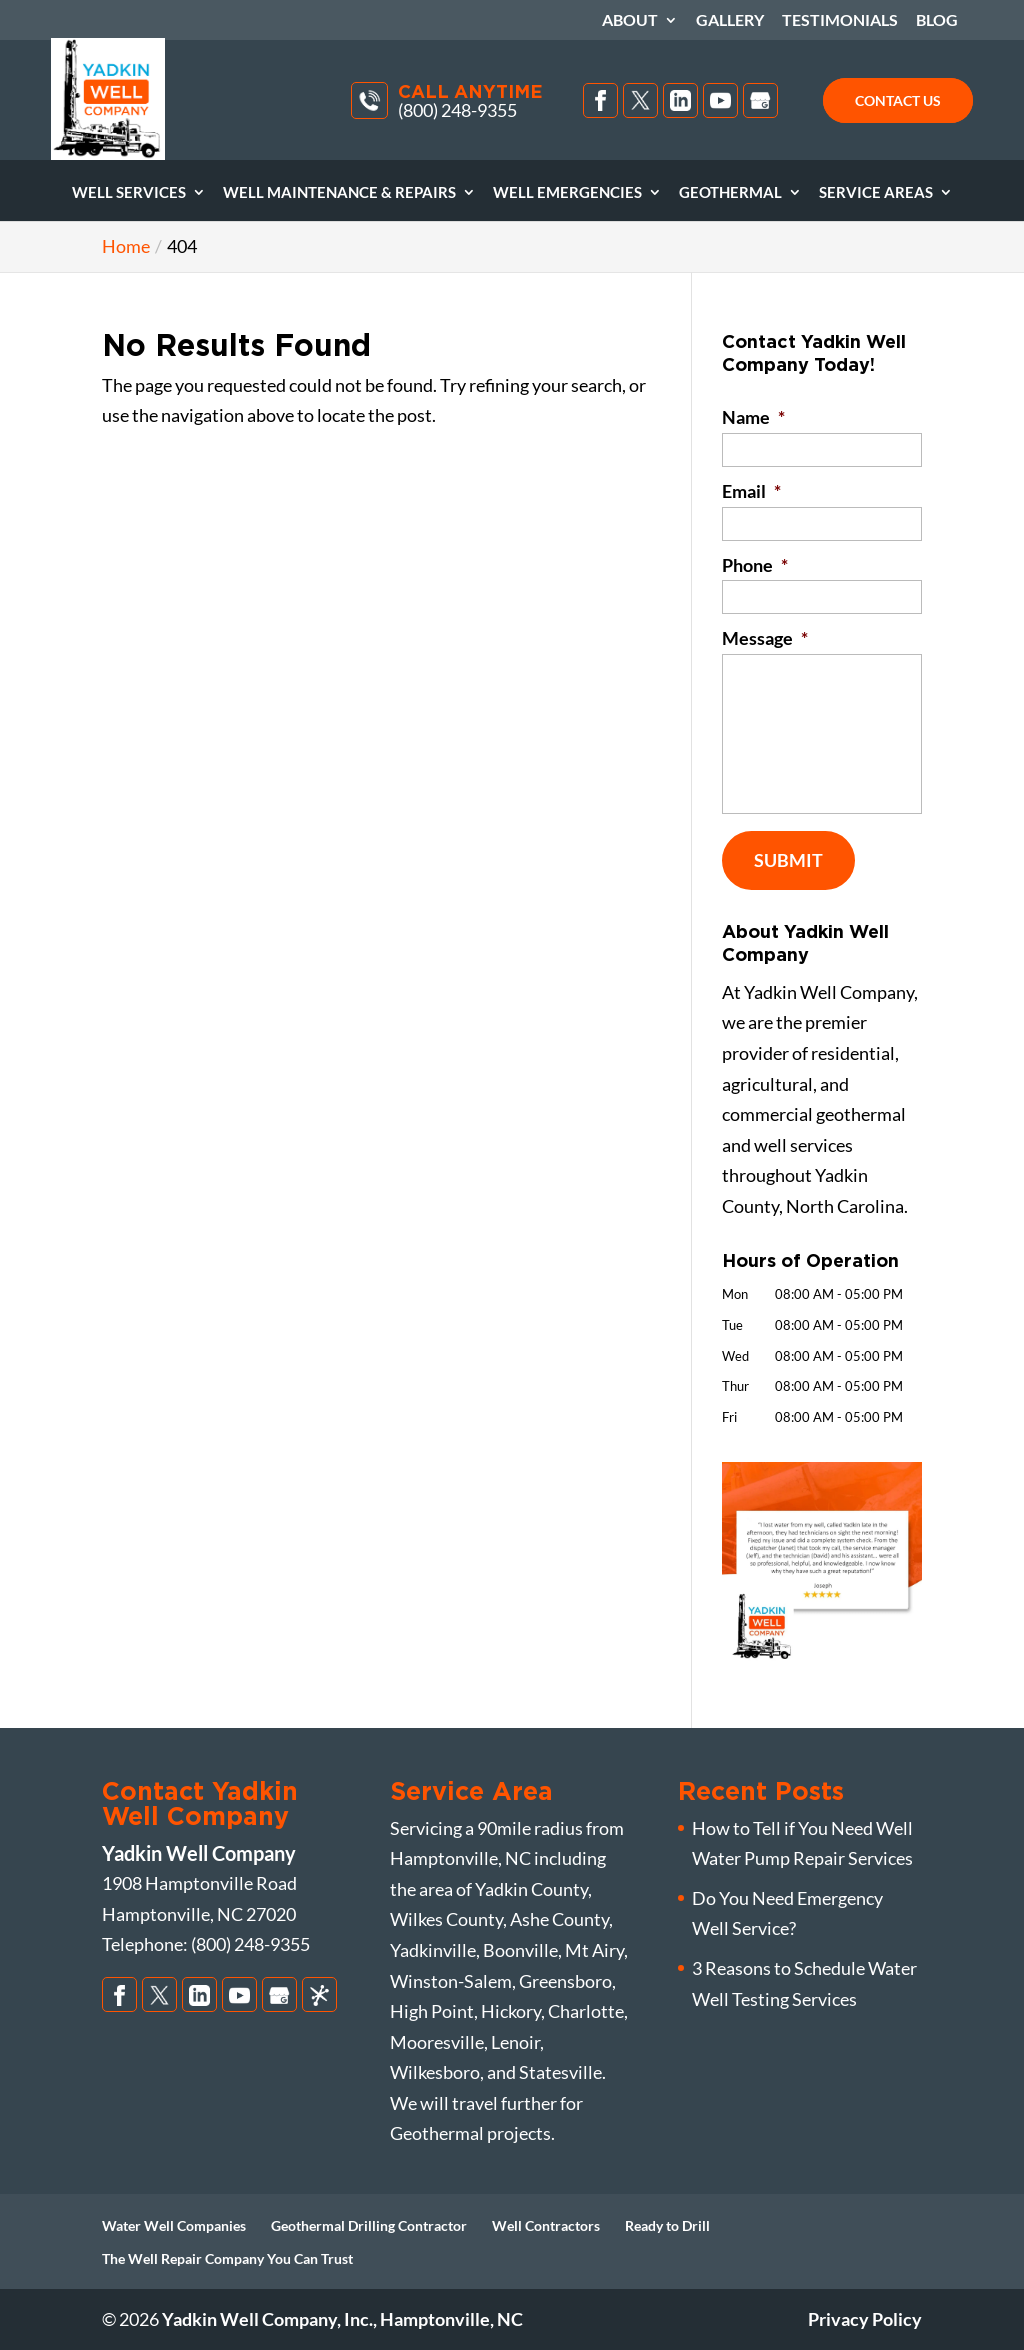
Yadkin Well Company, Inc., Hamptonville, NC (342, 2319)
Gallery (730, 20)
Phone (755, 565)
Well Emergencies (567, 193)
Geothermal (730, 193)
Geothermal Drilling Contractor (369, 2225)
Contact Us (898, 100)
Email (751, 491)
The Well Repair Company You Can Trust (227, 2258)
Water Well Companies (174, 2225)
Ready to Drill (667, 2225)
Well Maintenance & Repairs (339, 193)
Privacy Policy (865, 2319)
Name (753, 417)
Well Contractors (546, 2225)
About (630, 20)
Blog (937, 20)
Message (765, 638)
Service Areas (876, 193)
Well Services (129, 193)
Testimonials (840, 20)
